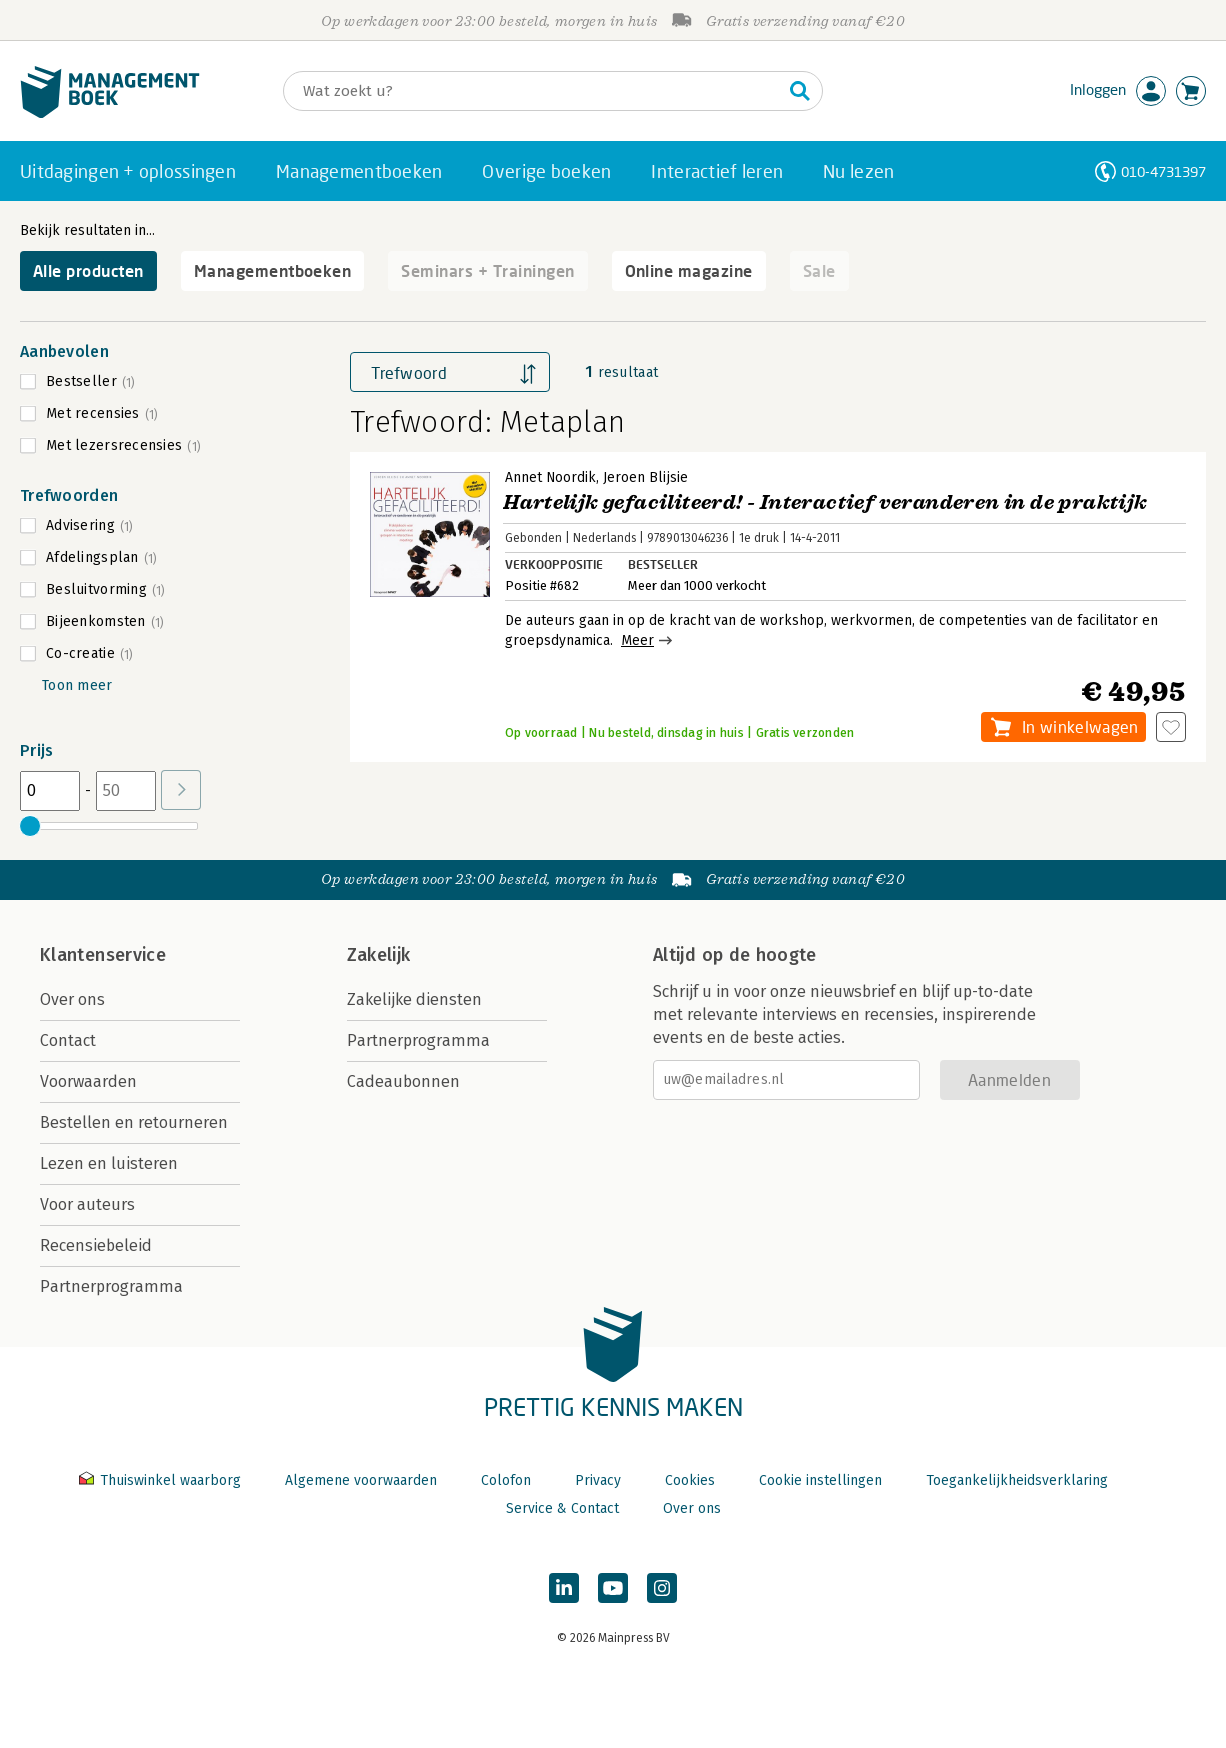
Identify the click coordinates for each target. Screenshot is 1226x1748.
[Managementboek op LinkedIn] (564, 1588)
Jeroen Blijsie (645, 477)
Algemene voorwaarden (361, 1480)
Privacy (598, 1480)
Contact (68, 1040)
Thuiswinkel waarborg (162, 1480)
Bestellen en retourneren (134, 1122)
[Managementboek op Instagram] (662, 1588)
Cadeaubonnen (403, 1081)
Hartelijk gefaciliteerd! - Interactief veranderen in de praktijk (825, 502)
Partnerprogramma (111, 1286)
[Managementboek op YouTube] (613, 1588)
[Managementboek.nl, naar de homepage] (110, 113)
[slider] (30, 826)
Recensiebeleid (96, 1245)
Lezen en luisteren (109, 1163)
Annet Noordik (550, 477)
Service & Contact (562, 1508)
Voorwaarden (88, 1081)
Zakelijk (379, 955)
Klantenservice (103, 955)
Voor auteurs (87, 1204)
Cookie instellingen (820, 1480)
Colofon (506, 1480)
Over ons (72, 999)
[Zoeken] (533, 91)
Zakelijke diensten (414, 999)
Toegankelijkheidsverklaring (1017, 1480)
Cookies (690, 1480)
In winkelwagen (1080, 726)
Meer (637, 640)
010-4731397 (1163, 171)
